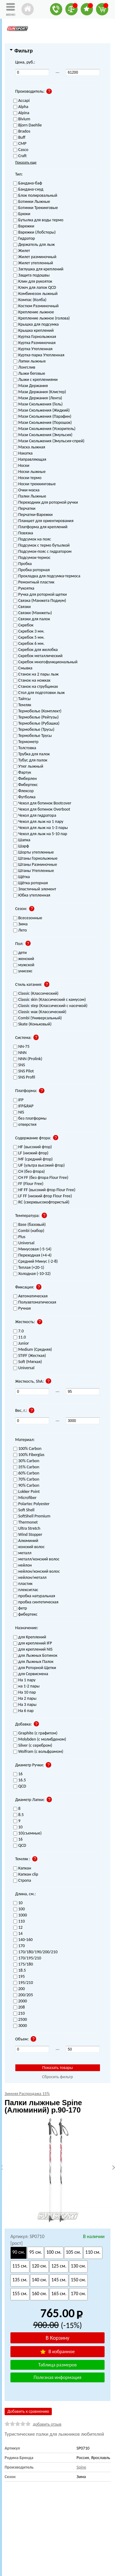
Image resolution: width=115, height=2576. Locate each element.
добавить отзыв (47, 2424)
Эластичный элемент (34, 889)
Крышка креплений (33, 330)
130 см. (78, 2266)
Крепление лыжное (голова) (41, 318)
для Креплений (29, 1637)
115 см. (20, 2266)
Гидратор (24, 238)
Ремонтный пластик (34, 582)
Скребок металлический (38, 656)
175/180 (23, 1964)
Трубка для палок (31, 754)
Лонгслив (24, 367)
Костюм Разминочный (36, 306)
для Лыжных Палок (33, 1662)
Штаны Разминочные (35, 864)
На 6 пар (23, 1711)
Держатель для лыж (34, 244)
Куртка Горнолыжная (34, 337)
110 (19, 1921)
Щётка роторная (30, 883)
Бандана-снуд (28, 189)
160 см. (39, 2293)
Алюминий (25, 1541)
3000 (20, 2026)
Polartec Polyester (31, 1504)
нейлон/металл (30, 1577)
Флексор (23, 791)
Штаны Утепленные (33, 871)
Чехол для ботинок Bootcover (42, 803)
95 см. (35, 2252)
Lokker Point (26, 1491)
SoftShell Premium (32, 1516)
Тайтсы (22, 699)
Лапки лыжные (29, 361)
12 (18, 1927)
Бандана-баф (27, 183)
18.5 (19, 1970)
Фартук (22, 772)
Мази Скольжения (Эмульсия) (42, 435)
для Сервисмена (30, 1674)
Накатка (23, 453)
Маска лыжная (29, 447)
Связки (22, 607)
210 (19, 2013)
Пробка (22, 564)
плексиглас (25, 1590)
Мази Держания (30, 386)
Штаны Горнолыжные (35, 858)
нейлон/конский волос (36, 1571)
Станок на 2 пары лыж (36, 674)
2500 (20, 2019)
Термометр (26, 742)
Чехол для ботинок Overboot (41, 809)
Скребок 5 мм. (29, 637)
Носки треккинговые (34, 484)
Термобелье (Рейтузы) (36, 717)
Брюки (21, 214)
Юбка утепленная (31, 895)
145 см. (59, 2280)
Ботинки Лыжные (31, 201)
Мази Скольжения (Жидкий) (41, 410)
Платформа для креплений (40, 527)
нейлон (22, 1565)
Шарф (21, 846)
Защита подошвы (31, 275)
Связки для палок (31, 619)
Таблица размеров (57, 2365)
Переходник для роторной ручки (45, 502)
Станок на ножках (32, 680)
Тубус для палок (30, 760)
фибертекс (25, 1614)
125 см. (59, 2266)
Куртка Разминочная (34, 343)
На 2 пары (25, 1698)
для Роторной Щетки (34, 1668)
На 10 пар (24, 1692)
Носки (21, 465)
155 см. (20, 2293)
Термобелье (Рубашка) (36, 723)
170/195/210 (27, 1958)
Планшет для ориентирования (43, 521)
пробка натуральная (34, 1596)
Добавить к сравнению (28, 2411)
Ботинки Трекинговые (35, 208)
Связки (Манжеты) (32, 613)
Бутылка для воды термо (38, 220)
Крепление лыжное (33, 312)
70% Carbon (26, 1479)
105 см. (73, 2252)
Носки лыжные (29, 472)
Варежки (23, 226)
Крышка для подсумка (36, 324)
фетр (20, 1608)
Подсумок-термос (32, 558)
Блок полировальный (35, 195)
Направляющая (29, 459)
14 (18, 1933)
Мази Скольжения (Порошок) (42, 422)
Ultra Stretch (26, 1528)
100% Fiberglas (28, 1455)
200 (19, 1989)
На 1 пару (24, 1680)
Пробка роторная (31, 570)
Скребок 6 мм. (29, 643)
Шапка (21, 840)
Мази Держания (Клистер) (39, 392)
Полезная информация (58, 2377)
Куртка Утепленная (33, 349)
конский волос (29, 1547)
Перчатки (24, 508)
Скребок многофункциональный (45, 662)
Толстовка (24, 748)
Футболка (24, 797)
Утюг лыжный (28, 766)
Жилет (21, 251)
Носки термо (27, 478)
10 (18, 1903)
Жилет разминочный (34, 257)
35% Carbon (26, 1467)
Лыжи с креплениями (35, 380)
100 (19, 1909)
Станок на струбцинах (35, 686)
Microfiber (25, 1498)
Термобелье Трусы (32, 736)
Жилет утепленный (33, 263)
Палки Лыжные (29, 496)
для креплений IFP (32, 1643)
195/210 (23, 1983)
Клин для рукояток (32, 281)
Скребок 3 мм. (29, 631)
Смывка (23, 668)
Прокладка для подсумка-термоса (46, 576)
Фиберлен (25, 779)
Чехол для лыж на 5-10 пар (40, 834)
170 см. (78, 2293)
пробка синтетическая (36, 1602)
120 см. (39, 2266)
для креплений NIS (33, 1649)
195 (19, 1976)
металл (22, 1553)
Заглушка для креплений (38, 269)
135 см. (20, 2280)
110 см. (93, 2252)
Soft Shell (24, 1510)
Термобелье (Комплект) (37, 711)
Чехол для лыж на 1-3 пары (40, 828)
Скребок (23, 625)
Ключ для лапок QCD (34, 287)
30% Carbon (26, 1461)
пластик (23, 1584)
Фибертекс (25, 785)
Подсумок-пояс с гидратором (42, 551)
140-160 (23, 1940)
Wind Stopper (27, 1534)
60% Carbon (26, 1473)
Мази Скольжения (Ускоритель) (44, 429)
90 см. (18, 2252)
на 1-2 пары (26, 1686)
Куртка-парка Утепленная (38, 355)
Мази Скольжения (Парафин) (42, 416)
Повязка (23, 533)
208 (19, 2007)
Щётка (21, 877)
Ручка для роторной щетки (40, 594)
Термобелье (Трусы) (34, 729)
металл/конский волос (36, 1559)
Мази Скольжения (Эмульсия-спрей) (49, 441)
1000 (20, 1915)
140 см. (39, 2280)
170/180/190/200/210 (35, 1952)
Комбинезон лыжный (35, 294)
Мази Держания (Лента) (37, 398)
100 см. (54, 2252)
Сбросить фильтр (57, 2076)
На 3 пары (25, 1704)
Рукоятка (23, 588)
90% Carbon (26, 1485)
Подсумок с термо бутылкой (41, 545)
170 (19, 1946)
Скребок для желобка (35, 650)
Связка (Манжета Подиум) (39, 600)
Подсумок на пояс (32, 539)
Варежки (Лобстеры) (34, 232)
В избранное (57, 2351)
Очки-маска (26, 490)
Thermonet (25, 1522)
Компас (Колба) (30, 300)
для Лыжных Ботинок (35, 1655)
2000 (20, 2001)
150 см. (78, 2280)
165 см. (59, 2293)
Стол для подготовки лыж (39, 693)
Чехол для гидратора (34, 815)
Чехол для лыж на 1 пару (38, 821)
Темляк (22, 705)
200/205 (23, 1995)
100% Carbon (27, 1449)
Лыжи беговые (29, 373)
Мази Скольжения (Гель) (38, 404)
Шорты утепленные (33, 852)
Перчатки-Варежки (33, 515)
